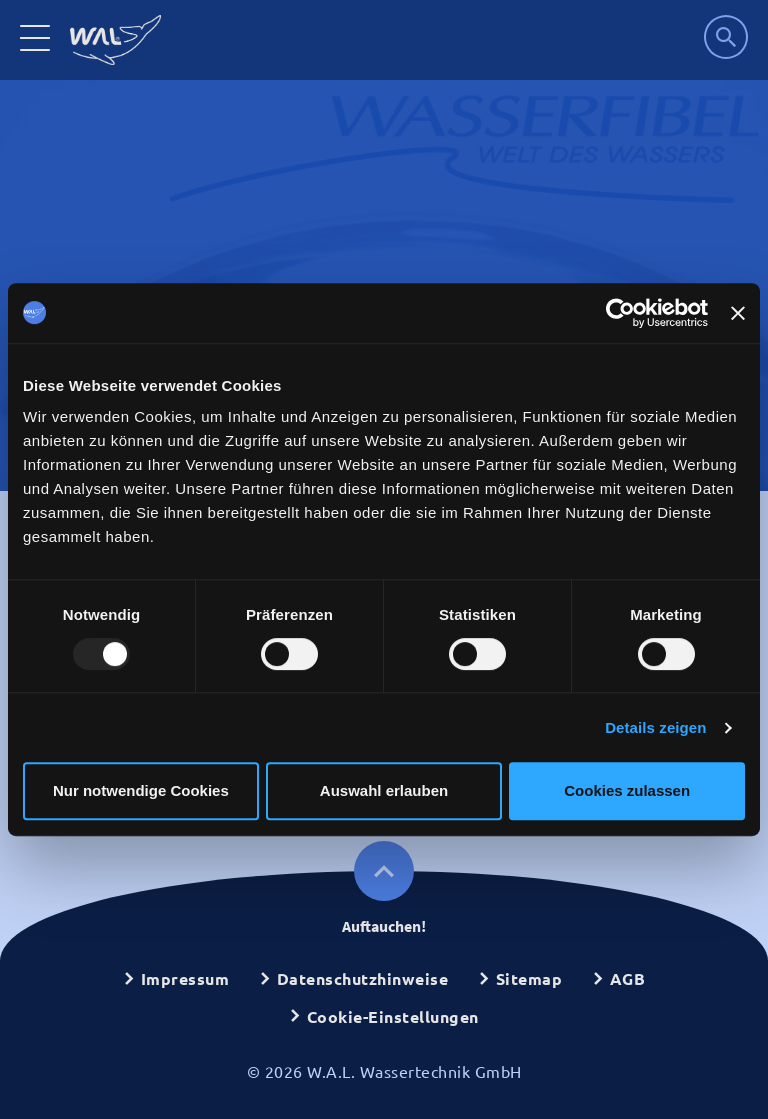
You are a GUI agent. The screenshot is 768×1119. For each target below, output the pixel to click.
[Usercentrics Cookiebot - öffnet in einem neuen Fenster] (620, 313)
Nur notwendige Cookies (141, 790)
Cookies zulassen (627, 790)
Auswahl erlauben (384, 790)
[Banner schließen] (738, 313)
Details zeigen (655, 727)
